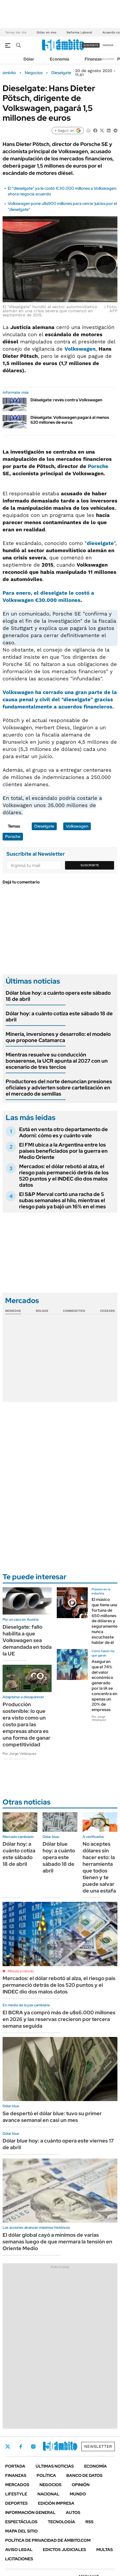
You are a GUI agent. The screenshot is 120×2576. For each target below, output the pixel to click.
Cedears (107, 1311)
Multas (104, 2549)
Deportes (16, 2503)
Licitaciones (19, 2559)
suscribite (90, 45)
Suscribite (90, 865)
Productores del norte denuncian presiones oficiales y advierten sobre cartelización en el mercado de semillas (59, 1087)
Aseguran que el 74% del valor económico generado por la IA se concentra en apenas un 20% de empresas (104, 1685)
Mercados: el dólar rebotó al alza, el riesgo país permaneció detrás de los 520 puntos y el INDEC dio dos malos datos (64, 1175)
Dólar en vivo (46, 32)
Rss (89, 2522)
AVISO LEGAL (19, 2549)
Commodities (74, 1311)
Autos (73, 2512)
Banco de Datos (84, 2475)
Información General (30, 2512)
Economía (59, 59)
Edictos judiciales (64, 2549)
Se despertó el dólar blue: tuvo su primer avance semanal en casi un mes (52, 2116)
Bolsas (42, 1311)
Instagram (33, 2446)
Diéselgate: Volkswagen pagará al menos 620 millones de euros (69, 420)
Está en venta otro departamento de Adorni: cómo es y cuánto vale (63, 1132)
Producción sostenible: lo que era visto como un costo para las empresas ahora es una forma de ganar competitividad (26, 1724)
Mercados (17, 2484)
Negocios (50, 2484)
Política (46, 2475)
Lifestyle (16, 2494)
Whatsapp (75, 2446)
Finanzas (93, 59)
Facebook (20, 2446)
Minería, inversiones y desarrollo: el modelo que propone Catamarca (58, 1037)
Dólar (28, 59)
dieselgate (100, 543)
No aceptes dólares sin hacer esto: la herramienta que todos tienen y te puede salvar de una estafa (99, 1867)
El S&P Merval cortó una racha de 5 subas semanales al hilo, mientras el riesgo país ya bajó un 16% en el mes (62, 1200)
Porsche (98, 466)
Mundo (78, 2494)
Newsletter (108, 58)
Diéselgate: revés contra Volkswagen (66, 400)
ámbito (9, 73)
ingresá (108, 45)
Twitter (7, 2446)
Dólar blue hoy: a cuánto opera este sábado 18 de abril (58, 996)
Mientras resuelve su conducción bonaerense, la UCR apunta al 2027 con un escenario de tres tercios (57, 1060)
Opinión (81, 2484)
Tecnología (61, 2522)
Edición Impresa (56, 2503)
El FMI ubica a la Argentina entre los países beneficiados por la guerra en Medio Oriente (63, 1150)
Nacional (48, 2494)
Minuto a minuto (21, 1971)
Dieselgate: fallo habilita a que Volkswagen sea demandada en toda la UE (27, 1640)
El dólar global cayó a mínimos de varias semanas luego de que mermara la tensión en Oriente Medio (57, 2242)
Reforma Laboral (79, 32)
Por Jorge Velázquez (19, 1753)
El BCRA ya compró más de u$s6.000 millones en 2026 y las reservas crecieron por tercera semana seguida (59, 2019)
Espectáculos (21, 2522)
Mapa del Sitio (21, 2531)
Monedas (13, 1311)
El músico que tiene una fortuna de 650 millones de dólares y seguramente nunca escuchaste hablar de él (104, 1621)
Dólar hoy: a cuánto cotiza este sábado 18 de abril (59, 1016)
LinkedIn (47, 2446)
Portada (15, 2466)
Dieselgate (61, 73)
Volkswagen (80, 349)
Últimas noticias (55, 2466)
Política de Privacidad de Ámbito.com (48, 2540)
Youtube (60, 2447)
